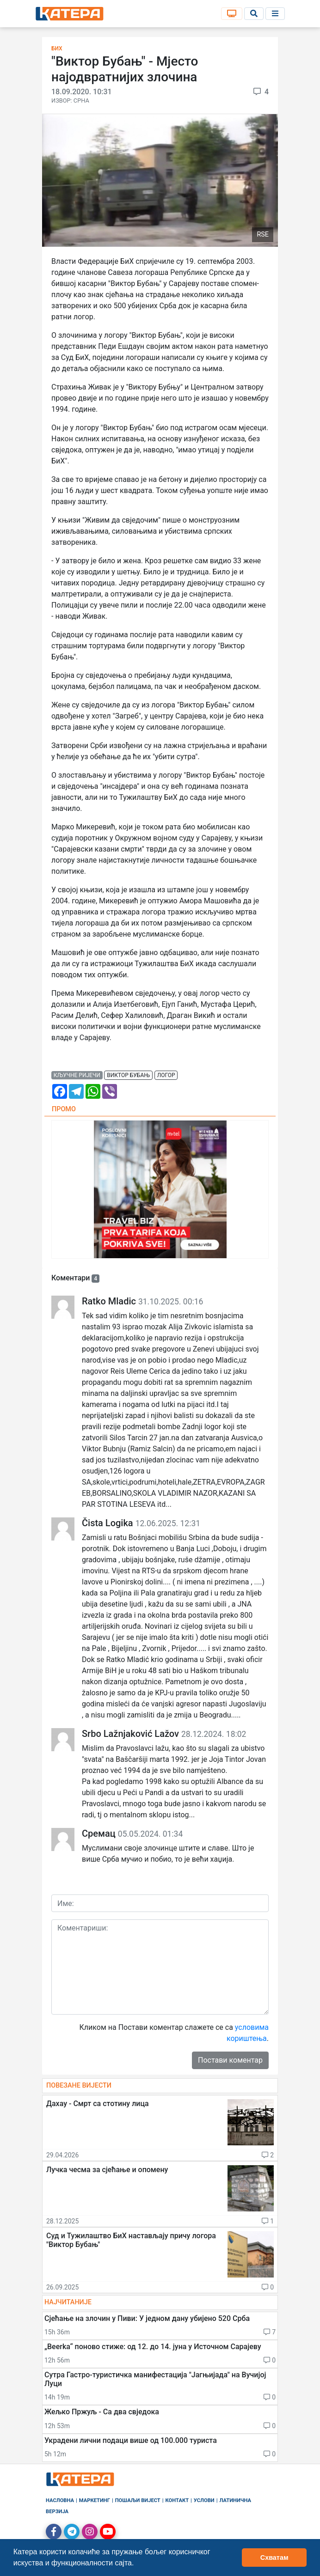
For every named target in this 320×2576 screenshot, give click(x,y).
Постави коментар (230, 2060)
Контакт (177, 2500)
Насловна (60, 2500)
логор (166, 1075)
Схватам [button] (274, 2557)
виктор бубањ (128, 1075)
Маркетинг (94, 2500)
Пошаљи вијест (137, 2500)
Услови (204, 2500)
